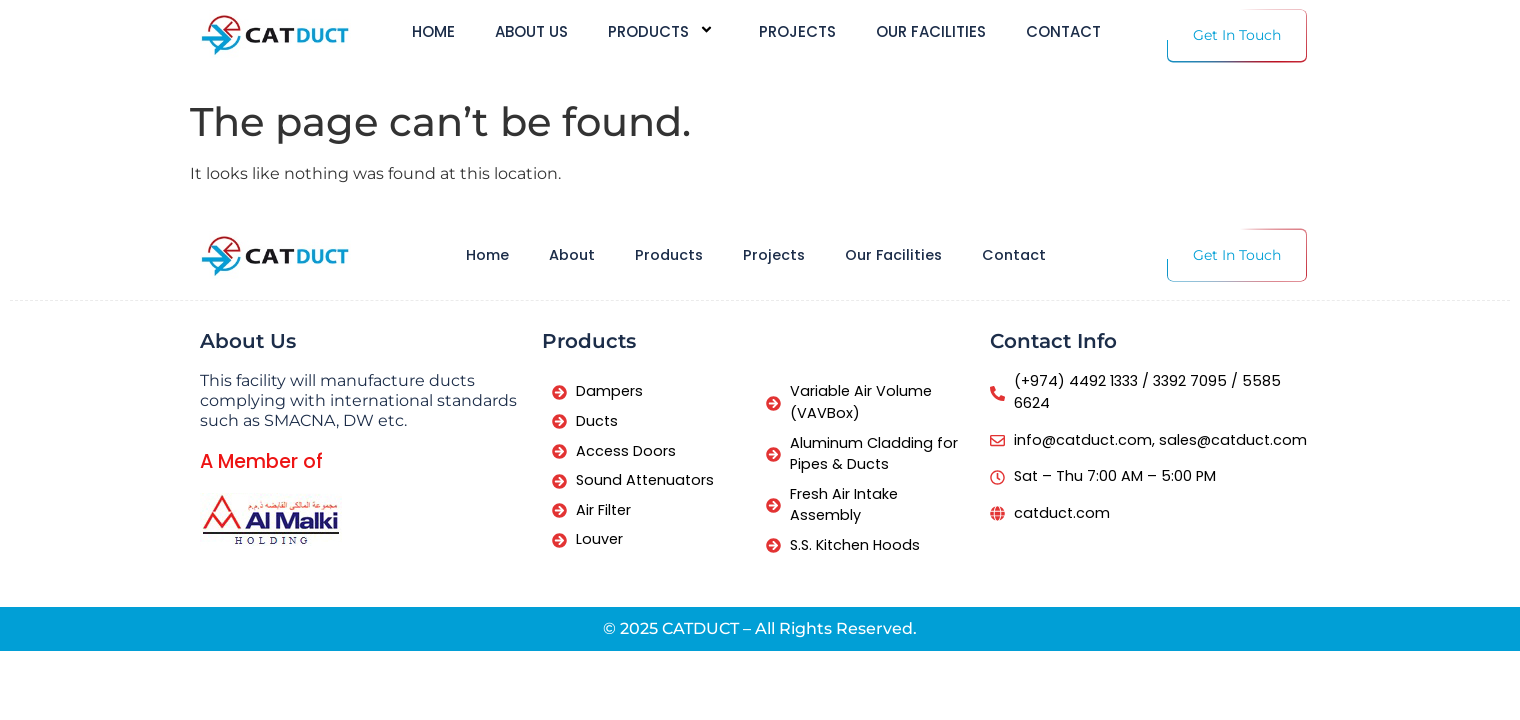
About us (531, 32)
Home (433, 32)
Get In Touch (1237, 35)
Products (663, 31)
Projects (797, 32)
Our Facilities (931, 32)
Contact (1063, 32)
